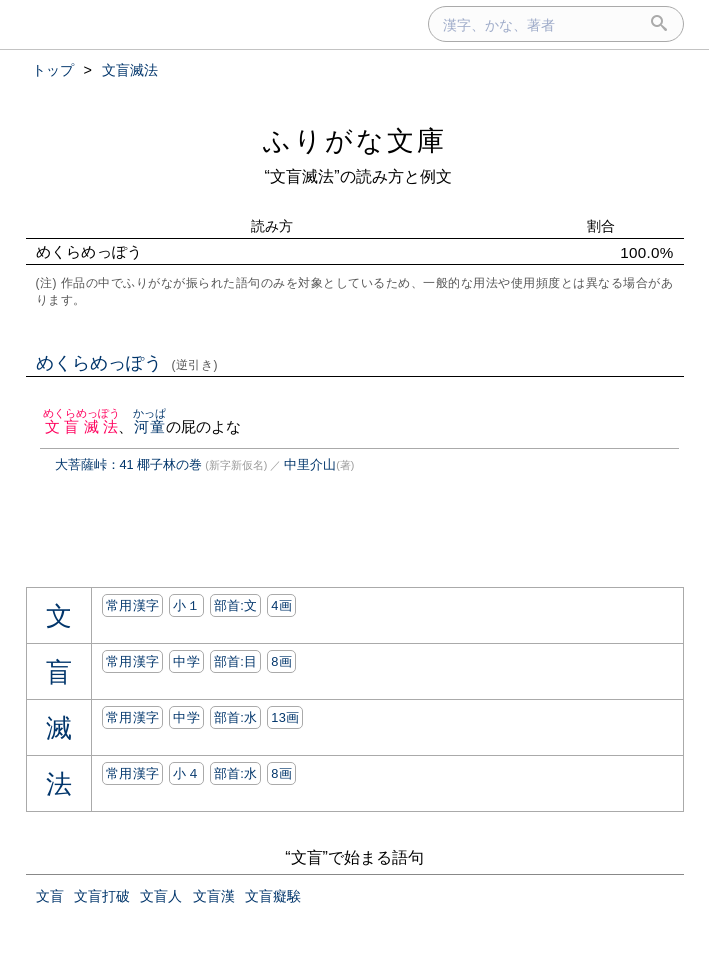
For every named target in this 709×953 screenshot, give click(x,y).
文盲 (50, 896)
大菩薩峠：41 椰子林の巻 (129, 464)
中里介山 (310, 464)
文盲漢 (214, 896)
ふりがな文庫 (355, 140)
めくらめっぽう (127, 363)
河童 (149, 426)
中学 (186, 661)
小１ (186, 605)
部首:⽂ (236, 605)
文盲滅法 (82, 426)
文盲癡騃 (273, 896)
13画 (285, 717)
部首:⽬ (236, 661)
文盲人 (161, 896)
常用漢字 (132, 605)
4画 (281, 605)
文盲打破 (102, 896)
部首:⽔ (236, 717)
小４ (186, 773)
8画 (281, 661)
